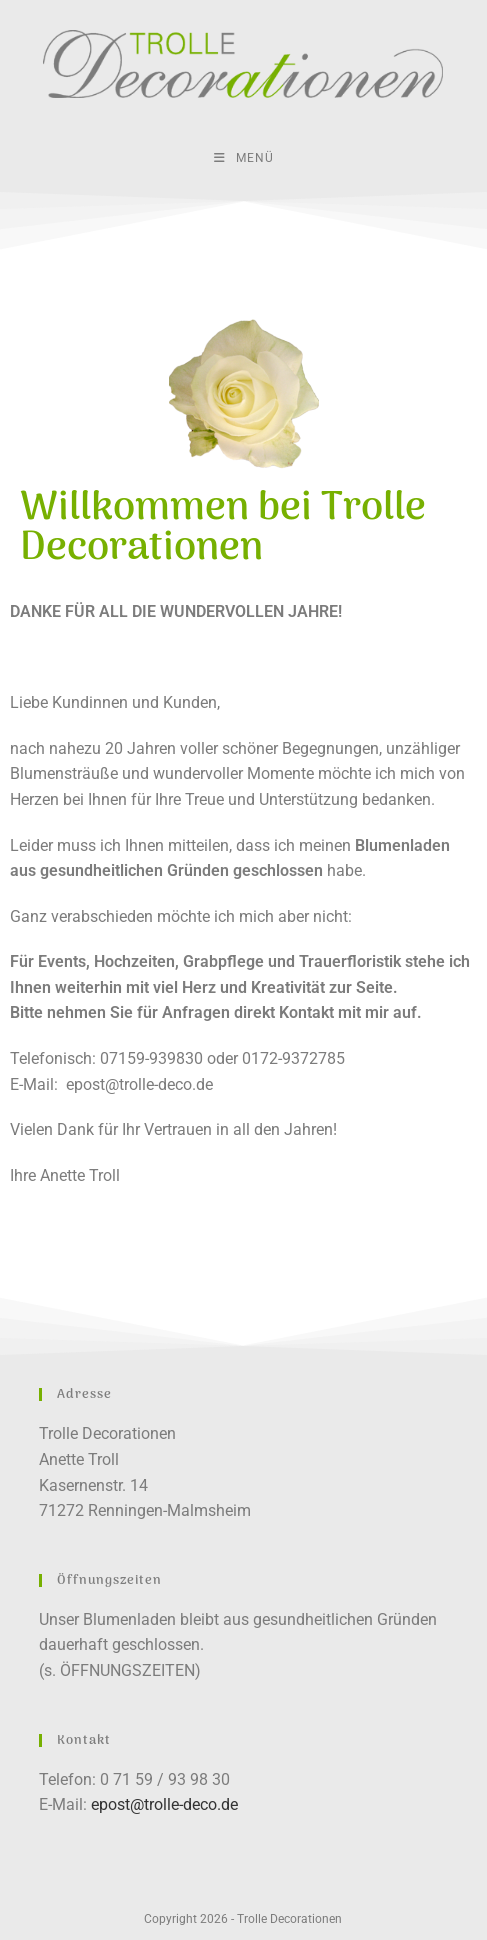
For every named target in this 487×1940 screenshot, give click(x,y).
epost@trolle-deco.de (139, 1084)
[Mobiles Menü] (244, 158)
